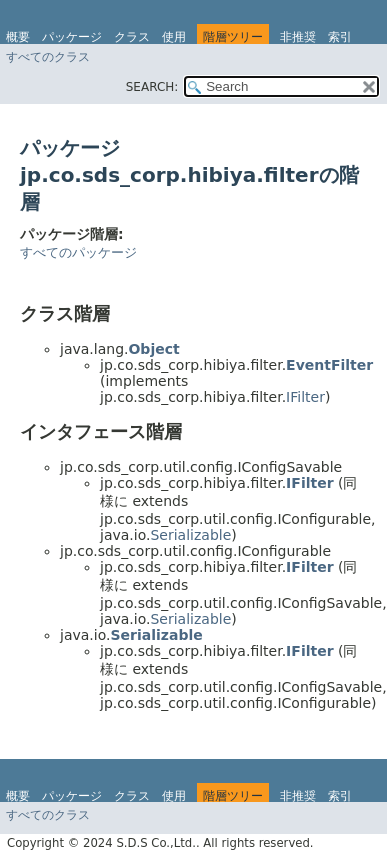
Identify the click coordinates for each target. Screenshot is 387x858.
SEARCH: (152, 87)
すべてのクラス (48, 57)
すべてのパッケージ (78, 252)
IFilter (305, 397)
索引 (340, 37)
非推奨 (298, 37)
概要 (18, 37)
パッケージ (72, 37)
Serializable (190, 535)
